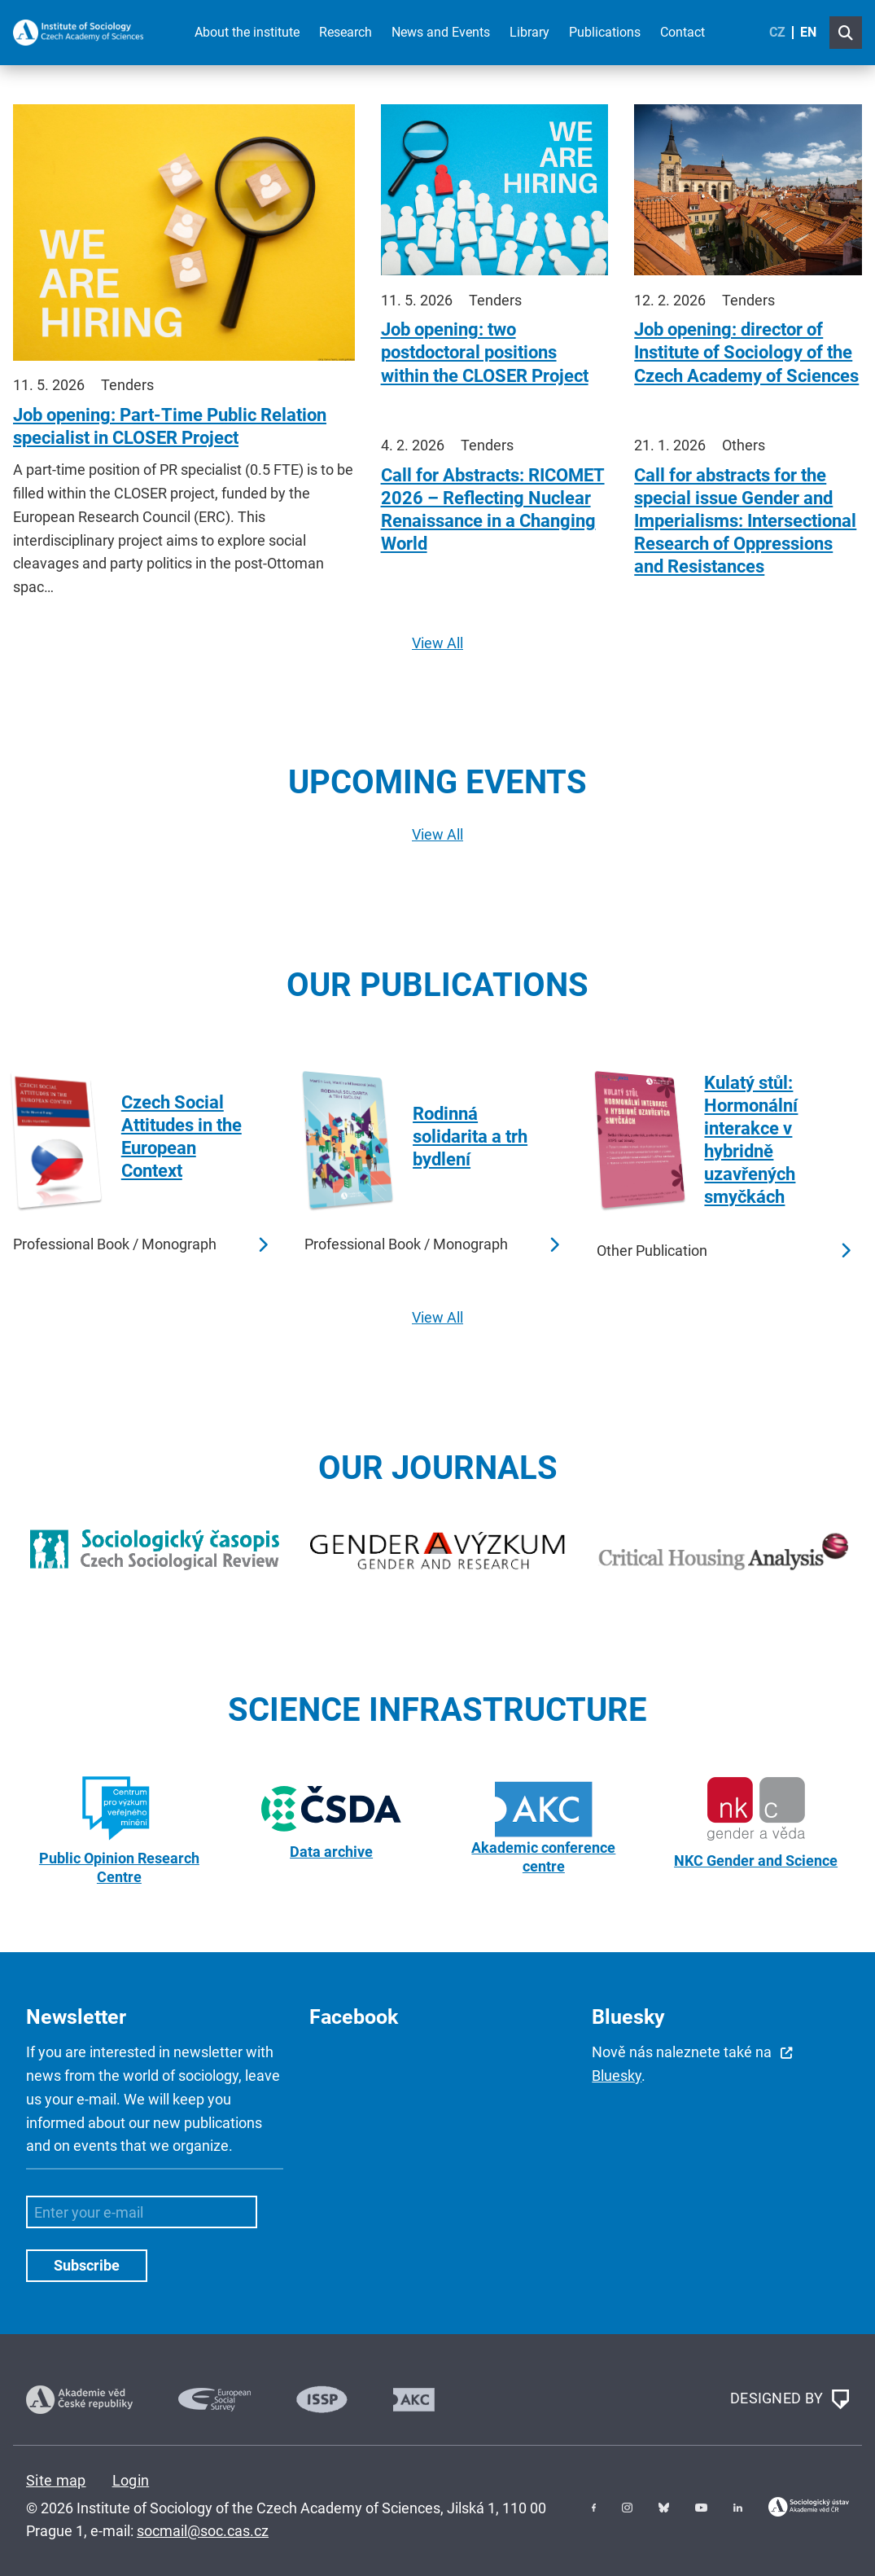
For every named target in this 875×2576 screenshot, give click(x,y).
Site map (56, 2480)
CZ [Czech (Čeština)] (777, 32)
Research (345, 32)
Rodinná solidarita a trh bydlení (470, 1137)
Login (131, 2480)
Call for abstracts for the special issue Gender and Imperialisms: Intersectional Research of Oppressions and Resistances (745, 521)
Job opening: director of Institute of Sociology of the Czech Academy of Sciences (746, 352)
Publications (605, 32)
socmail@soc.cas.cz (203, 2530)
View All (437, 643)
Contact (682, 32)
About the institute (247, 32)
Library (529, 32)
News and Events (441, 32)
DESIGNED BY (789, 2399)
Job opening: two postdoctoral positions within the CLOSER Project (484, 352)
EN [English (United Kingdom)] (808, 32)
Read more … (262, 1245)
